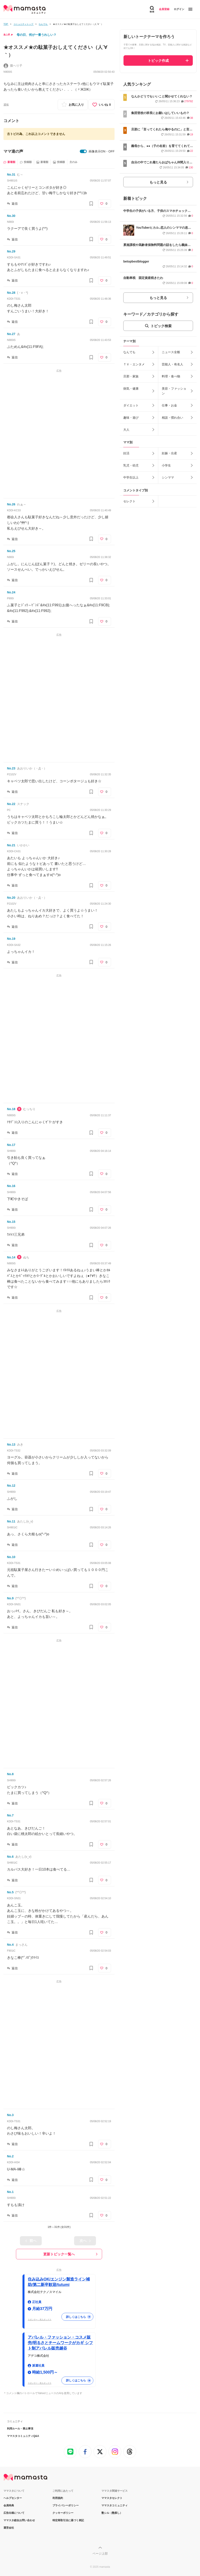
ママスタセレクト (111, 2498)
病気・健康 (131, 388)
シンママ (168, 477)
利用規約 (57, 2498)
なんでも (129, 352)
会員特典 (8, 2505)
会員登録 (164, 9)
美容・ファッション (174, 391)
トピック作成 (158, 60)
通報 (6, 104)
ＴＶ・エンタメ (134, 364)
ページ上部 (100, 2553)
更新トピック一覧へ (59, 2254)
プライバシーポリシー (65, 2505)
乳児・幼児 (131, 465)
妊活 (126, 453)
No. (11, 174)
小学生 (166, 465)
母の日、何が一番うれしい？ (36, 34)
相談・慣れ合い (172, 417)
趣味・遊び (131, 417)
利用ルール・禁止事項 (20, 2428)
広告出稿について (13, 2513)
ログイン (179, 9)
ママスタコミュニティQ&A (23, 2436)
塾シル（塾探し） (111, 2513)
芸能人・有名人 (172, 364)
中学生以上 (131, 477)
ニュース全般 (171, 352)
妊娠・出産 (169, 453)
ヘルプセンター (12, 2498)
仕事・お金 (169, 405)
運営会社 (8, 2527)
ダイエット (131, 405)
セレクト (129, 501)
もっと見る (158, 182)
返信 (15, 203)
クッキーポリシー (62, 2513)
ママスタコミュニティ (114, 2505)
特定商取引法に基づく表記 (68, 2520)
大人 (126, 429)
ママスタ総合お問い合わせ (19, 2520)
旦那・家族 (131, 376)
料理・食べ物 (171, 376)
